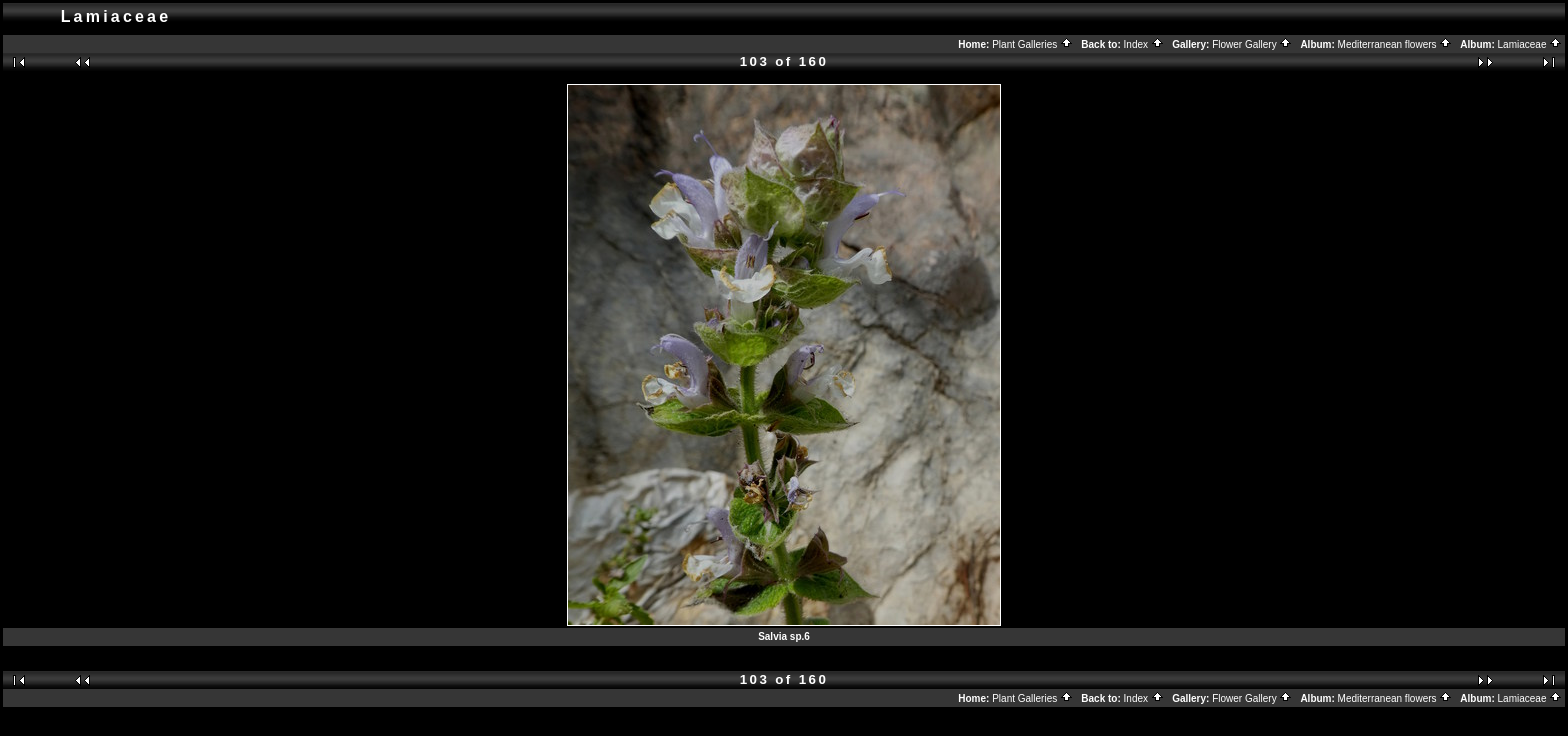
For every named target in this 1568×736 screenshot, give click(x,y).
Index (1144, 44)
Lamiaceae (1530, 44)
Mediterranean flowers (1395, 44)
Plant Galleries (1032, 44)
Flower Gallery (1252, 44)
